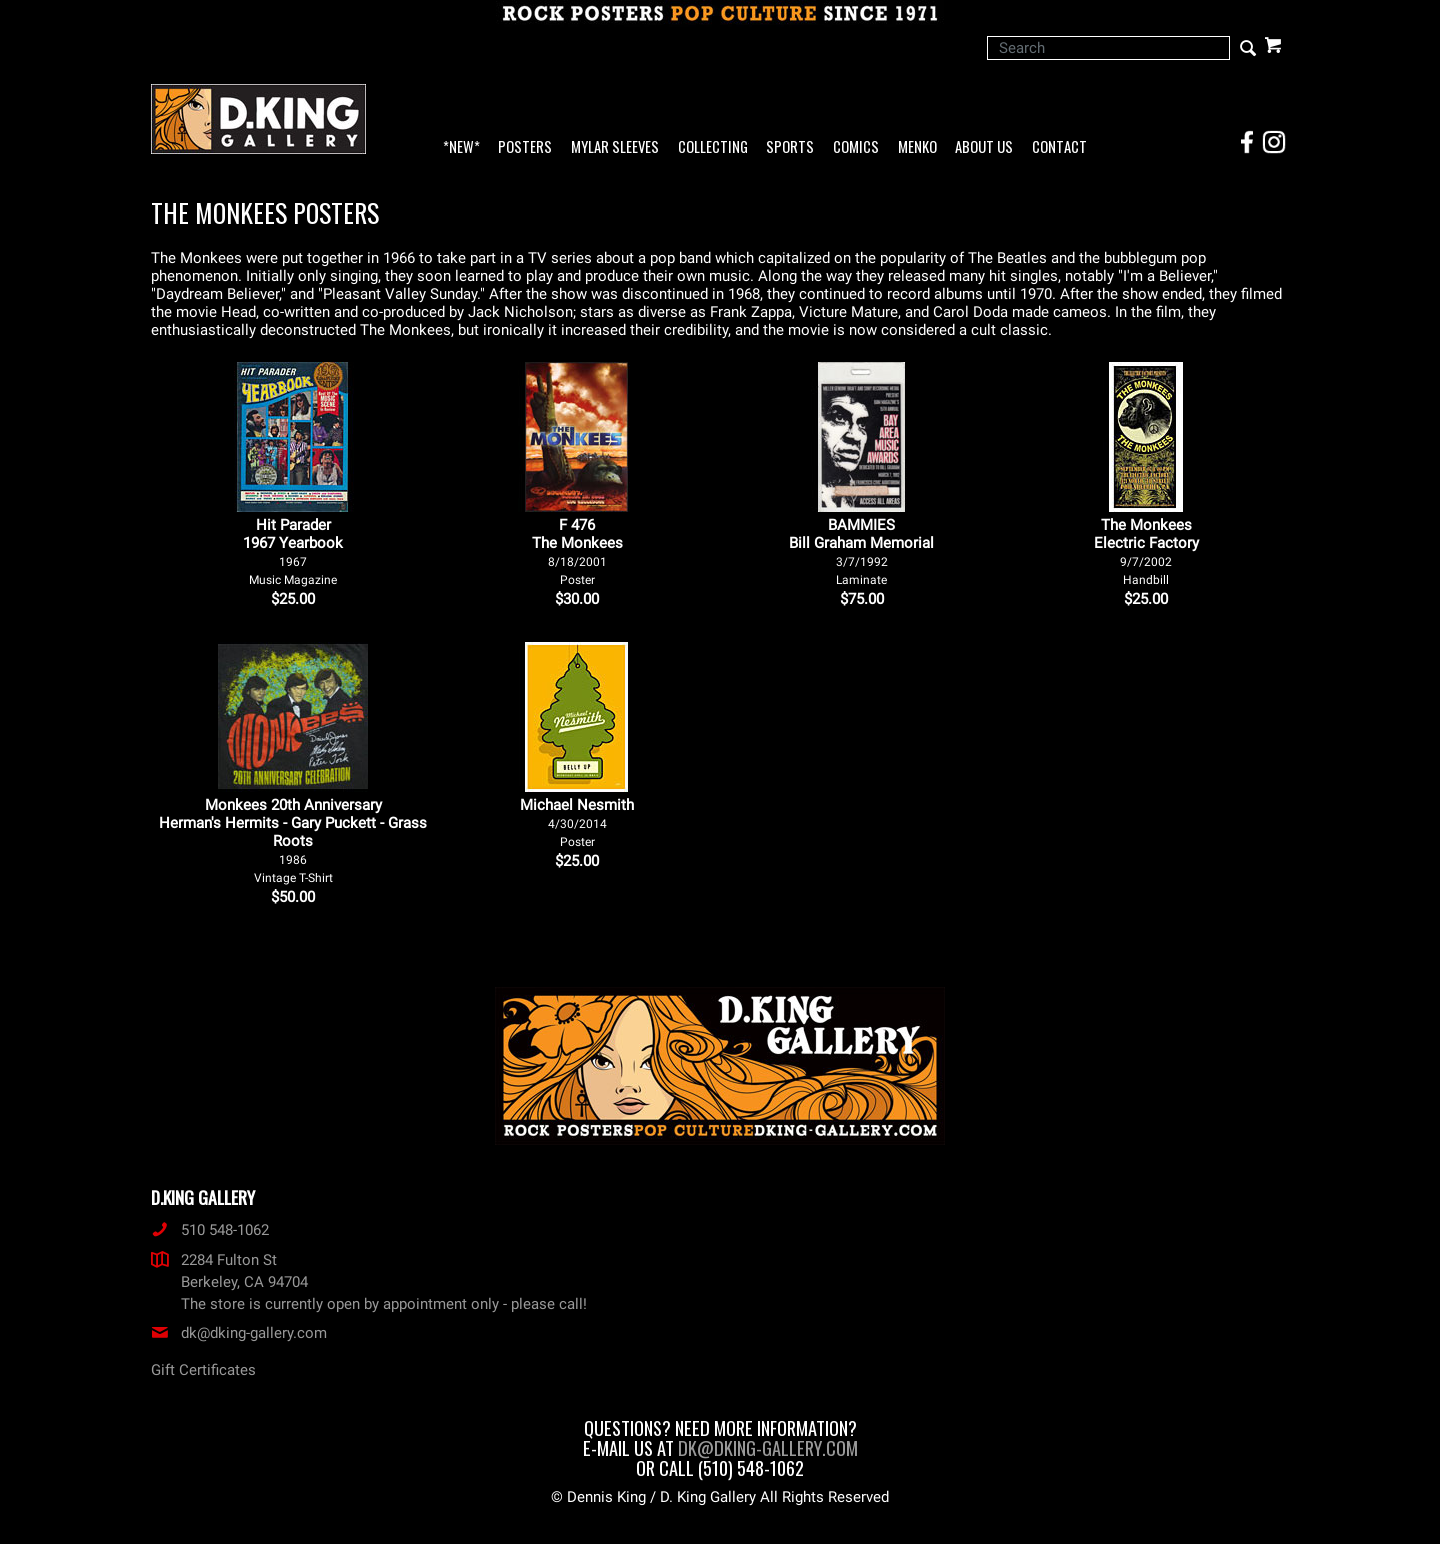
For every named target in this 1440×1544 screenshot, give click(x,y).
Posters (525, 147)
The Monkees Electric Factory (1146, 551)
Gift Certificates (203, 1370)
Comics (856, 147)
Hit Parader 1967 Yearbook (293, 551)
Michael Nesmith (577, 822)
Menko (917, 147)
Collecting (713, 147)
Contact (1059, 147)
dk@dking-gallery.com (239, 1333)
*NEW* (461, 147)
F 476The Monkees (577, 551)
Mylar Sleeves (615, 147)
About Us (984, 147)
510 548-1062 (210, 1230)
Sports (790, 147)
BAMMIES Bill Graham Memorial (861, 551)
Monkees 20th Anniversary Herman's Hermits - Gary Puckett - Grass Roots (293, 840)
